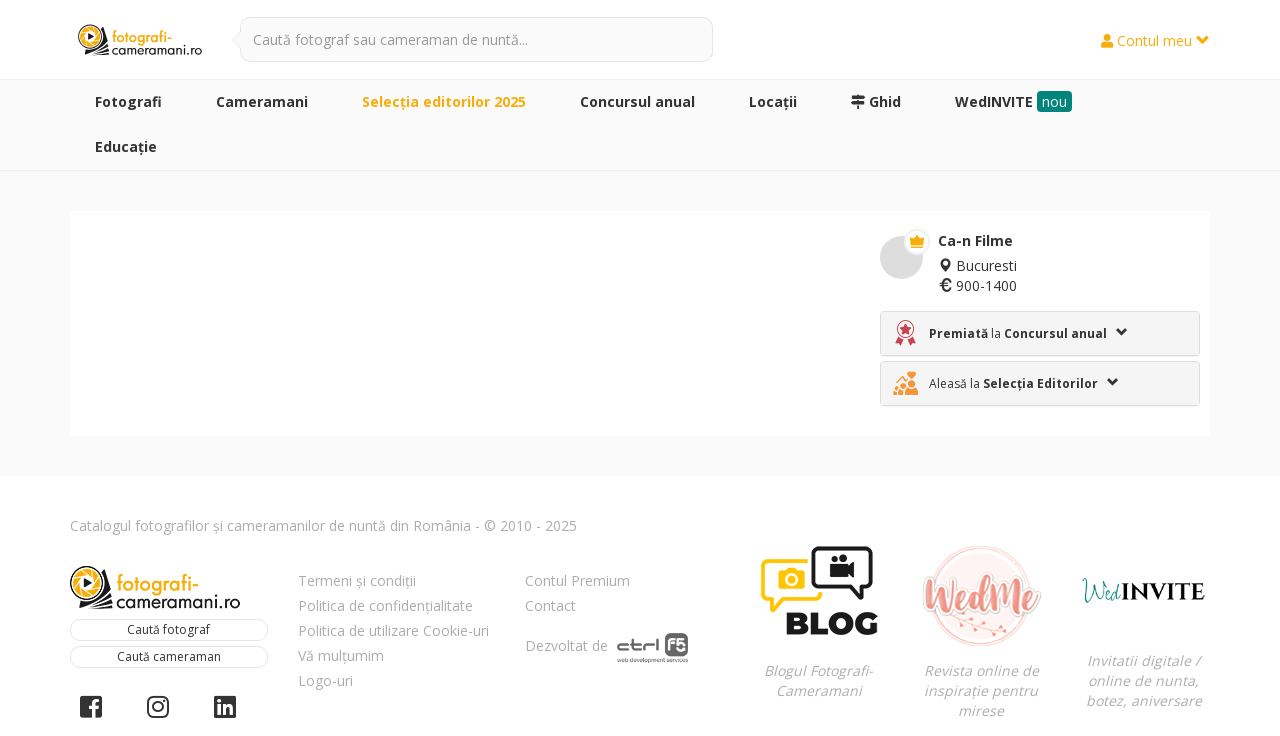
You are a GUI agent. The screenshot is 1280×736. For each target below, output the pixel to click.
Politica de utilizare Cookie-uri (393, 630)
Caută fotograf (168, 629)
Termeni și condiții (357, 580)
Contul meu (1155, 40)
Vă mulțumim (341, 655)
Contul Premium (577, 580)
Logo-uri (325, 680)
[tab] (1040, 333)
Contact (550, 605)
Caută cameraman (169, 656)
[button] (1040, 333)
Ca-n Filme (975, 240)
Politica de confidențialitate (385, 605)
